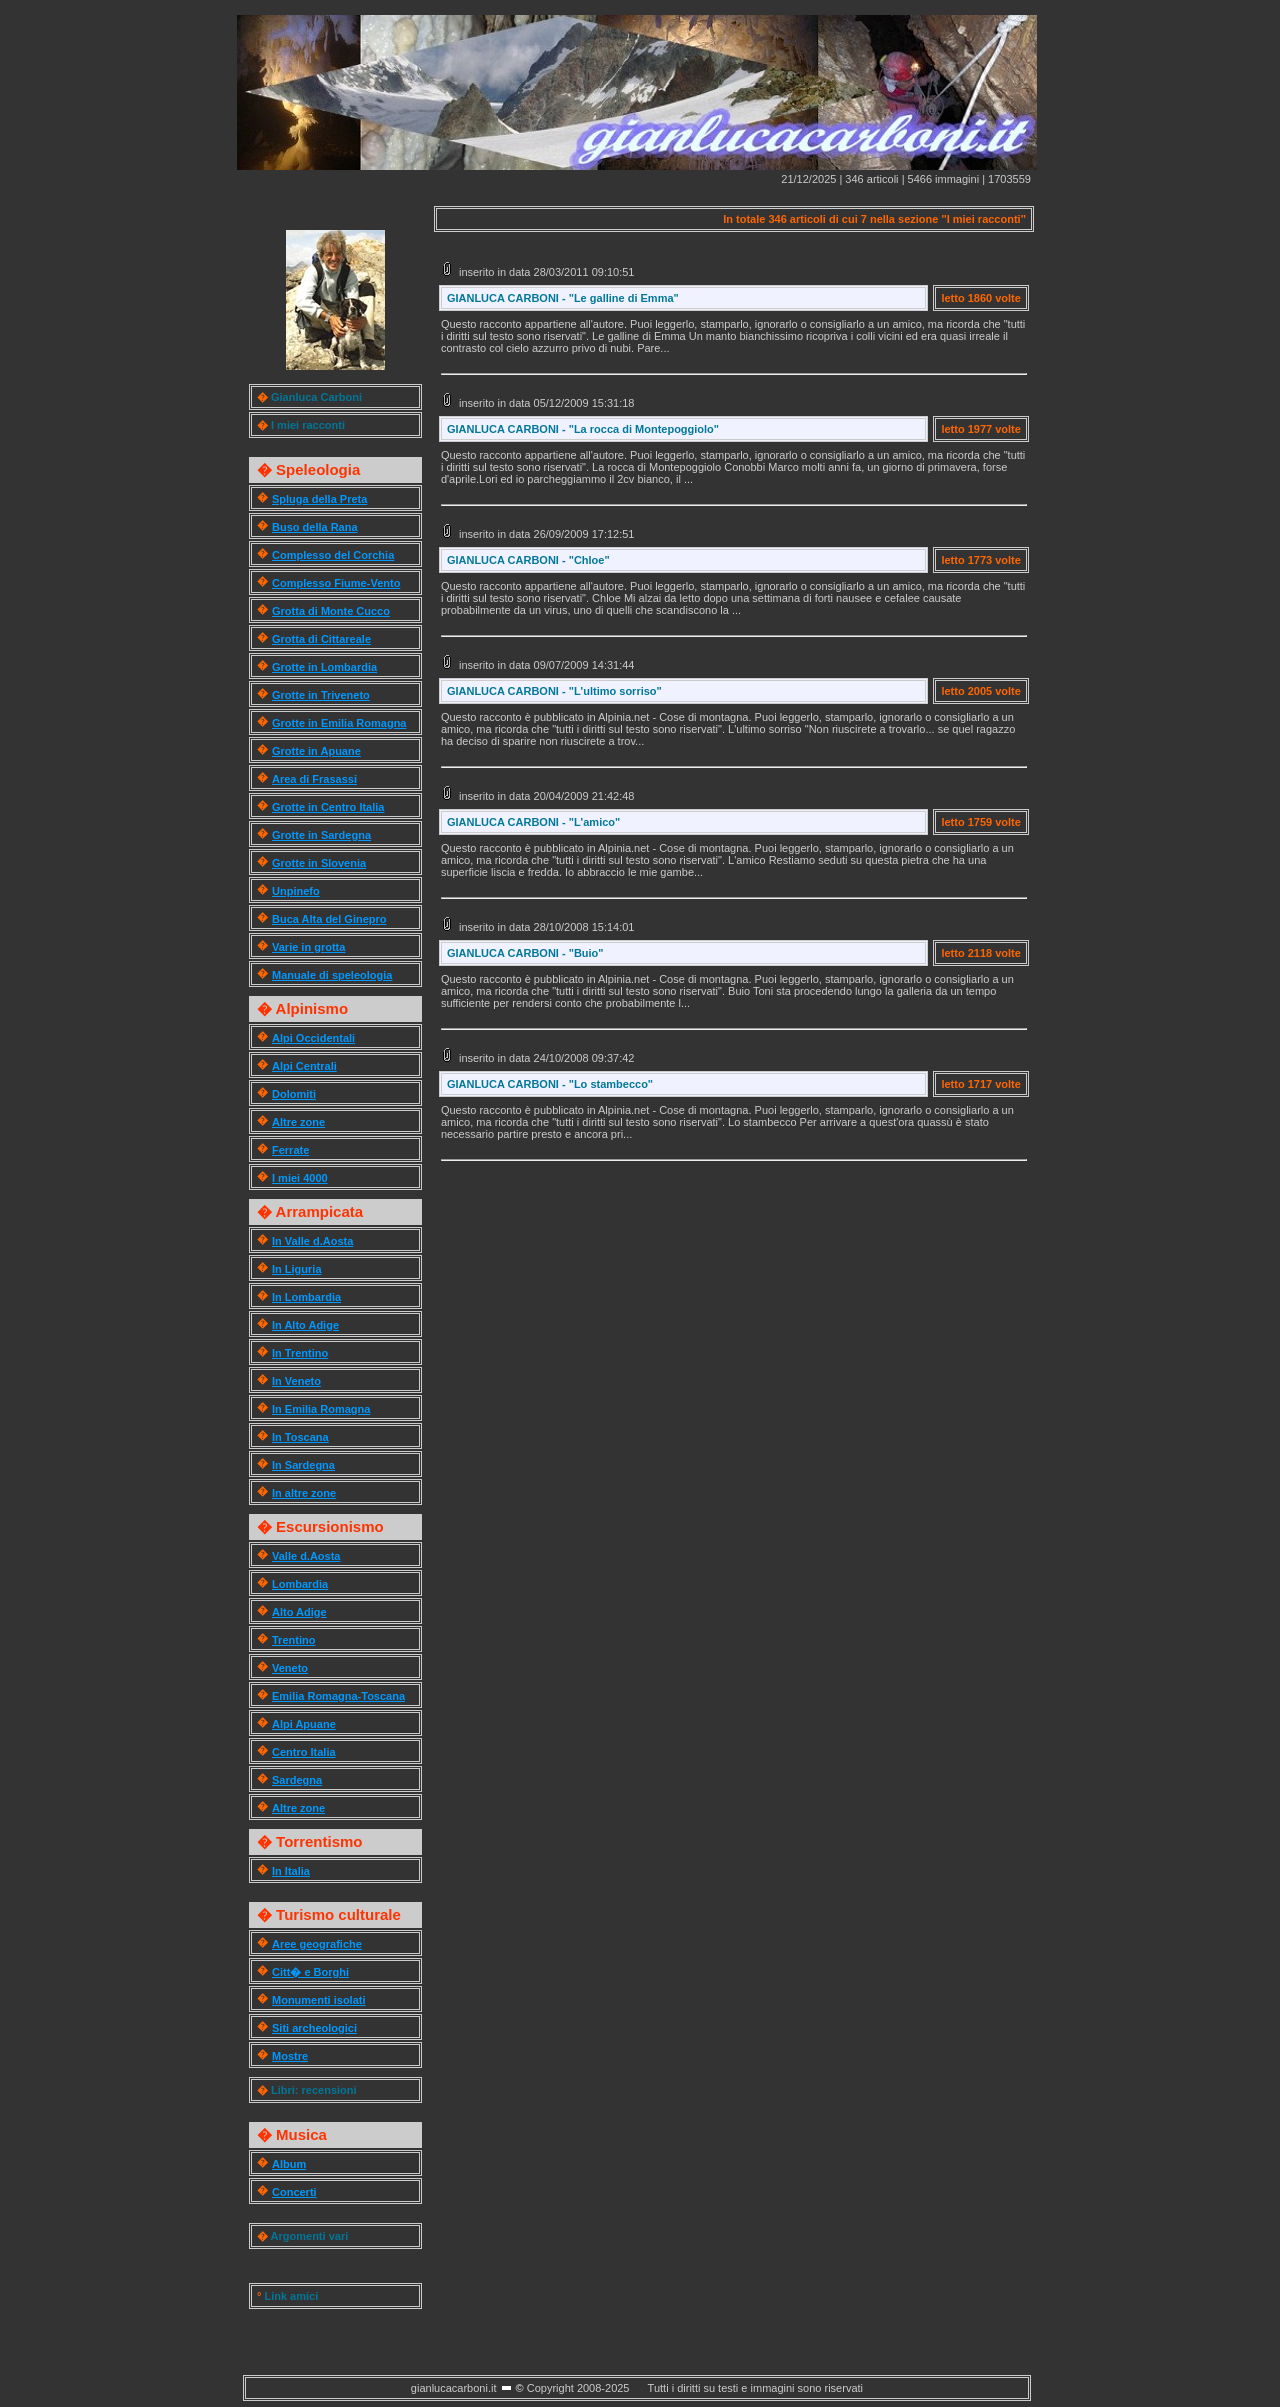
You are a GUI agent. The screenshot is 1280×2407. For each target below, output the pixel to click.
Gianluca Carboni (316, 397)
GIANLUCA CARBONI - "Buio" (525, 953)
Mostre (290, 2056)
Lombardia (300, 1584)
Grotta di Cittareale (321, 639)
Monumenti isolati (319, 2000)
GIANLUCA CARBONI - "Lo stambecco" (550, 1084)
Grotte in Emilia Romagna (339, 723)
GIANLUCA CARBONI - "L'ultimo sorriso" (554, 691)
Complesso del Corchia (333, 555)
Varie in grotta (308, 947)
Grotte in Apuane (316, 751)
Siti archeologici (314, 2028)
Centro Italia (304, 1752)
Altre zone (298, 1122)
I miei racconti (308, 425)
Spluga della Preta (319, 499)
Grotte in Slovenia (319, 863)
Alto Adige (299, 1612)
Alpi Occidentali (313, 1038)
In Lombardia (306, 1297)
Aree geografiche (317, 1944)
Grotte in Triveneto (321, 695)
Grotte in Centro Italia (328, 807)
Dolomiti (294, 1094)
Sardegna (297, 1780)
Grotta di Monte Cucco (331, 611)
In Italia (291, 1871)
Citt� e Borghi (310, 1972)
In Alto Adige (305, 1325)
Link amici (291, 2296)
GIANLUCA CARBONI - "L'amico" (533, 822)
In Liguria (297, 1269)
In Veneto (296, 1381)
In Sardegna (303, 1465)
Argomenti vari (310, 2236)
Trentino (293, 1640)
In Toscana (300, 1437)
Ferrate (290, 1150)
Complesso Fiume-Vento (336, 583)
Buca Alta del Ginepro (329, 919)
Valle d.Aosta (306, 1556)
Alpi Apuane (304, 1724)
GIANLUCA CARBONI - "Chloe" (528, 560)
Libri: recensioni (314, 2090)
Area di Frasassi (314, 779)
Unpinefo (296, 891)
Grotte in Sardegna (321, 835)
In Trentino (300, 1353)
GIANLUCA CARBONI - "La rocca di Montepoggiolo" (583, 429)
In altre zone (304, 1493)
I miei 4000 (300, 1178)
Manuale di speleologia (332, 975)
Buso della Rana (315, 527)
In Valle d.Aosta (312, 1241)
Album (289, 2164)
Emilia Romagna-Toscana (338, 1696)
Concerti (294, 2192)
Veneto (290, 1668)
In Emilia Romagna (321, 1409)
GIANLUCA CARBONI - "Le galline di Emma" (563, 298)
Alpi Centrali (304, 1066)
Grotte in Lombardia (324, 667)
